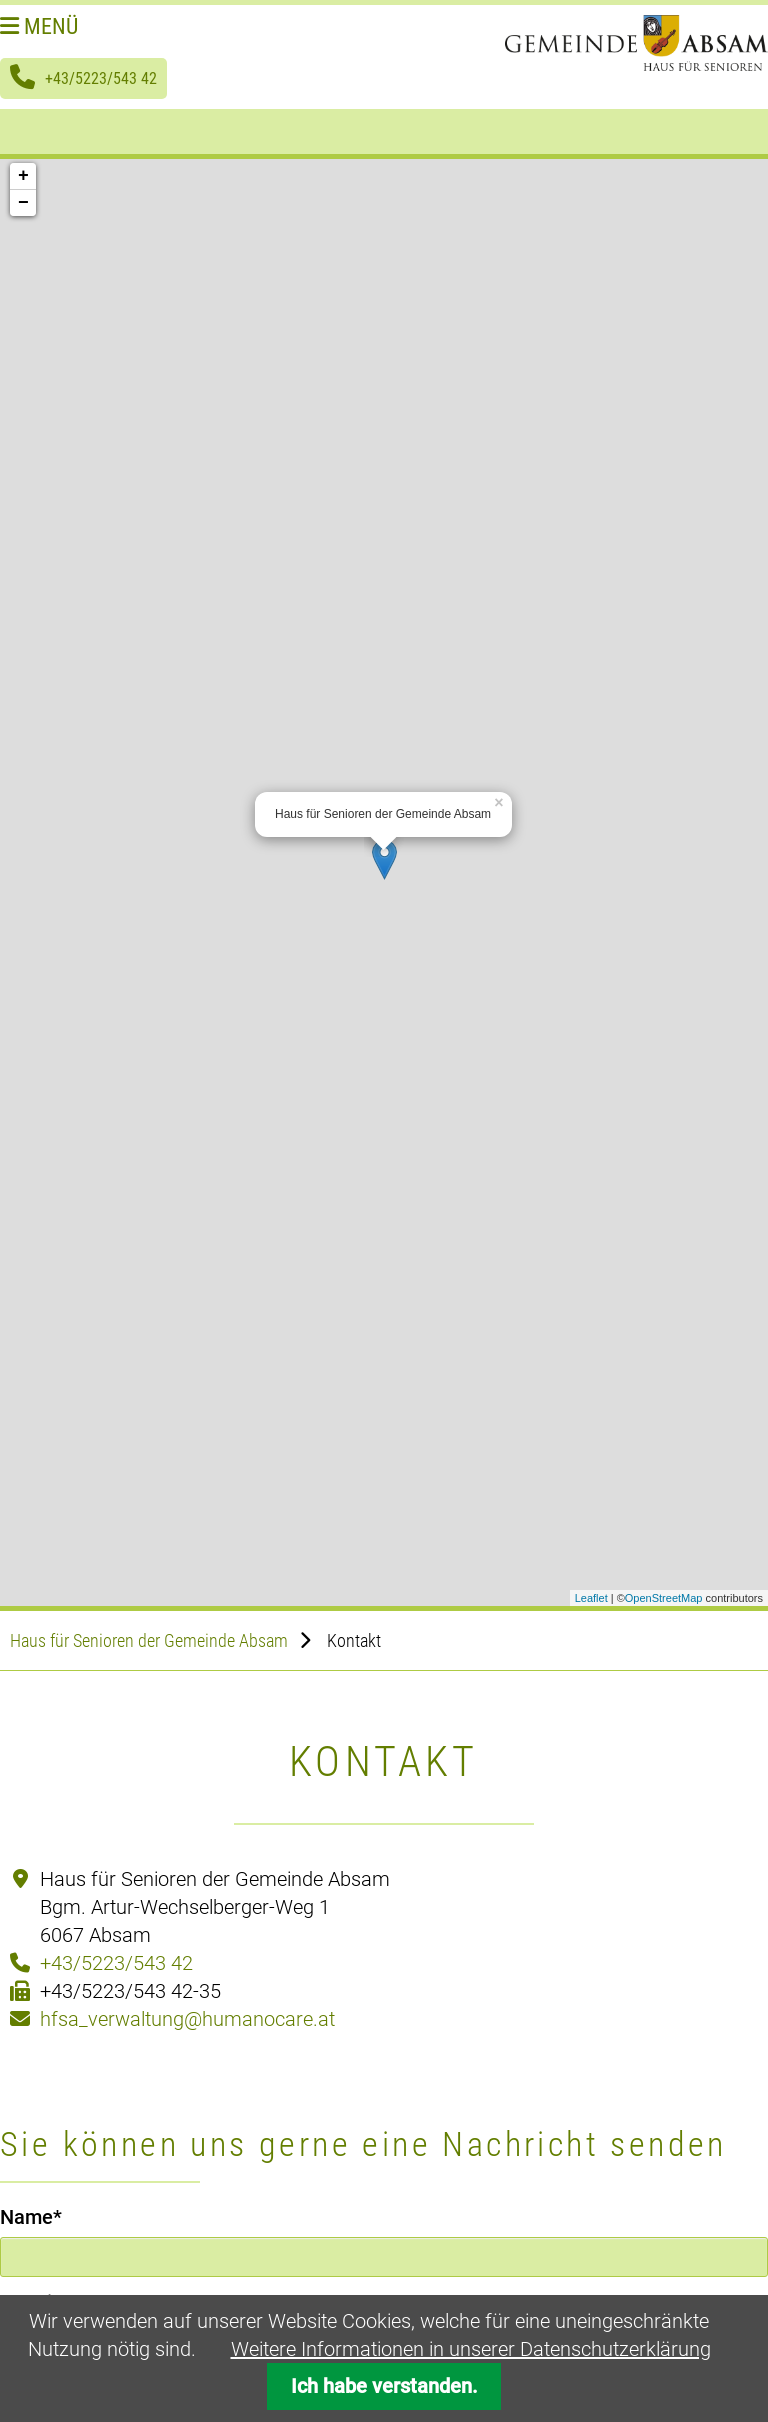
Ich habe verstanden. (384, 2386)
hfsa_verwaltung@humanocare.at (187, 2019)
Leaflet (591, 1598)
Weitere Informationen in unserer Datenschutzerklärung (471, 2349)
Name (45, 2216)
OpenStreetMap (664, 1598)
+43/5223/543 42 (101, 78)
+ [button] (23, 176)
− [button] (23, 203)
